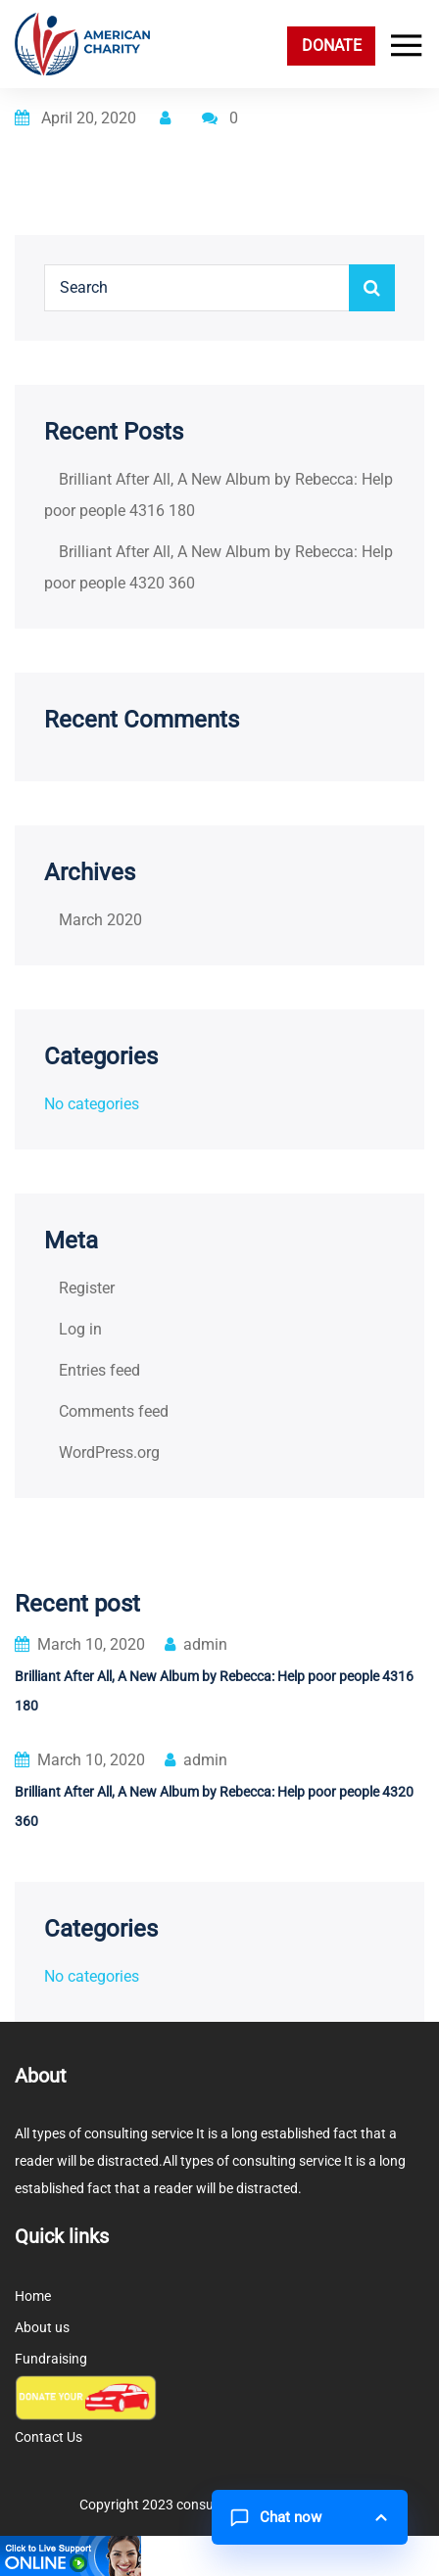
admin (196, 1644)
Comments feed (114, 1411)
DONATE (332, 45)
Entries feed (99, 1370)
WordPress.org (109, 1452)
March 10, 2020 (80, 1644)
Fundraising (51, 2358)
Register (87, 1288)
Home (33, 2296)
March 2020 (100, 920)
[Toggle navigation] (401, 45)
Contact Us (48, 2437)
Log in (80, 1329)
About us (42, 2327)
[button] (310, 2517)
